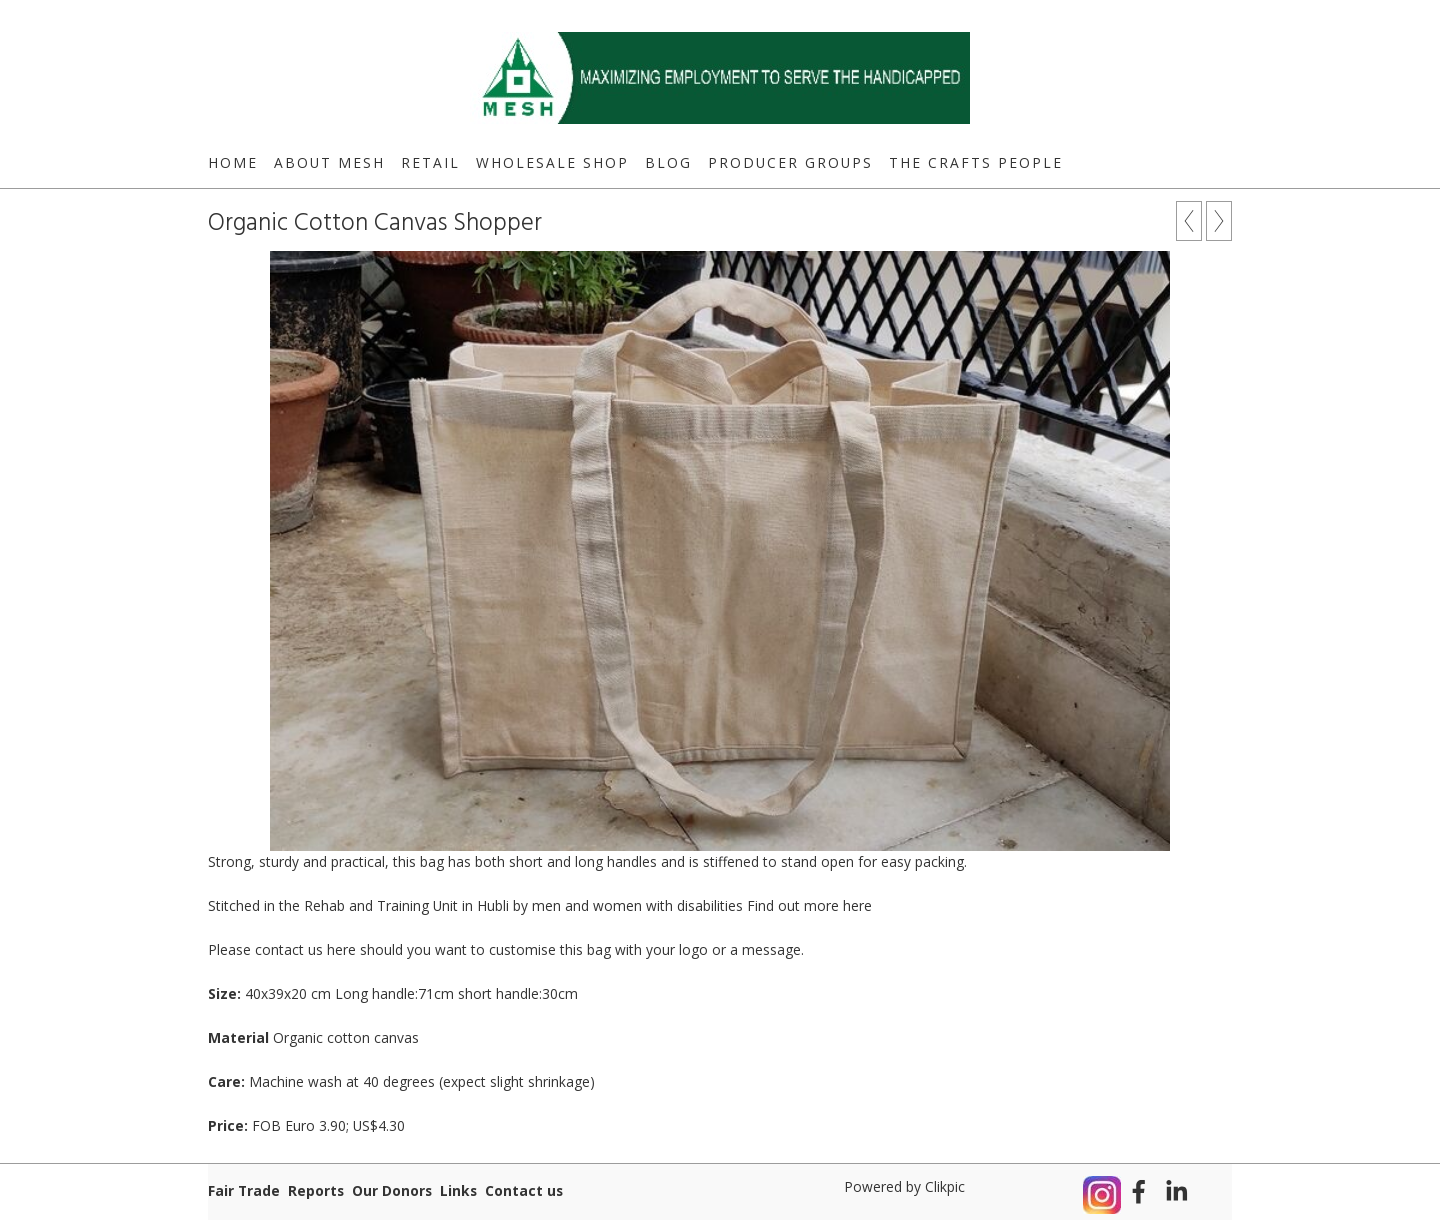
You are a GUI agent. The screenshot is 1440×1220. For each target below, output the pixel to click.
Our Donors (392, 1190)
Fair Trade (244, 1190)
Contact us (524, 1190)
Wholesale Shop (552, 162)
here (857, 905)
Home (233, 162)
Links (458, 1190)
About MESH (329, 162)
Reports (316, 1190)
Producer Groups (790, 162)
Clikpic (945, 1186)
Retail (430, 162)
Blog (668, 162)
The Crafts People (976, 162)
